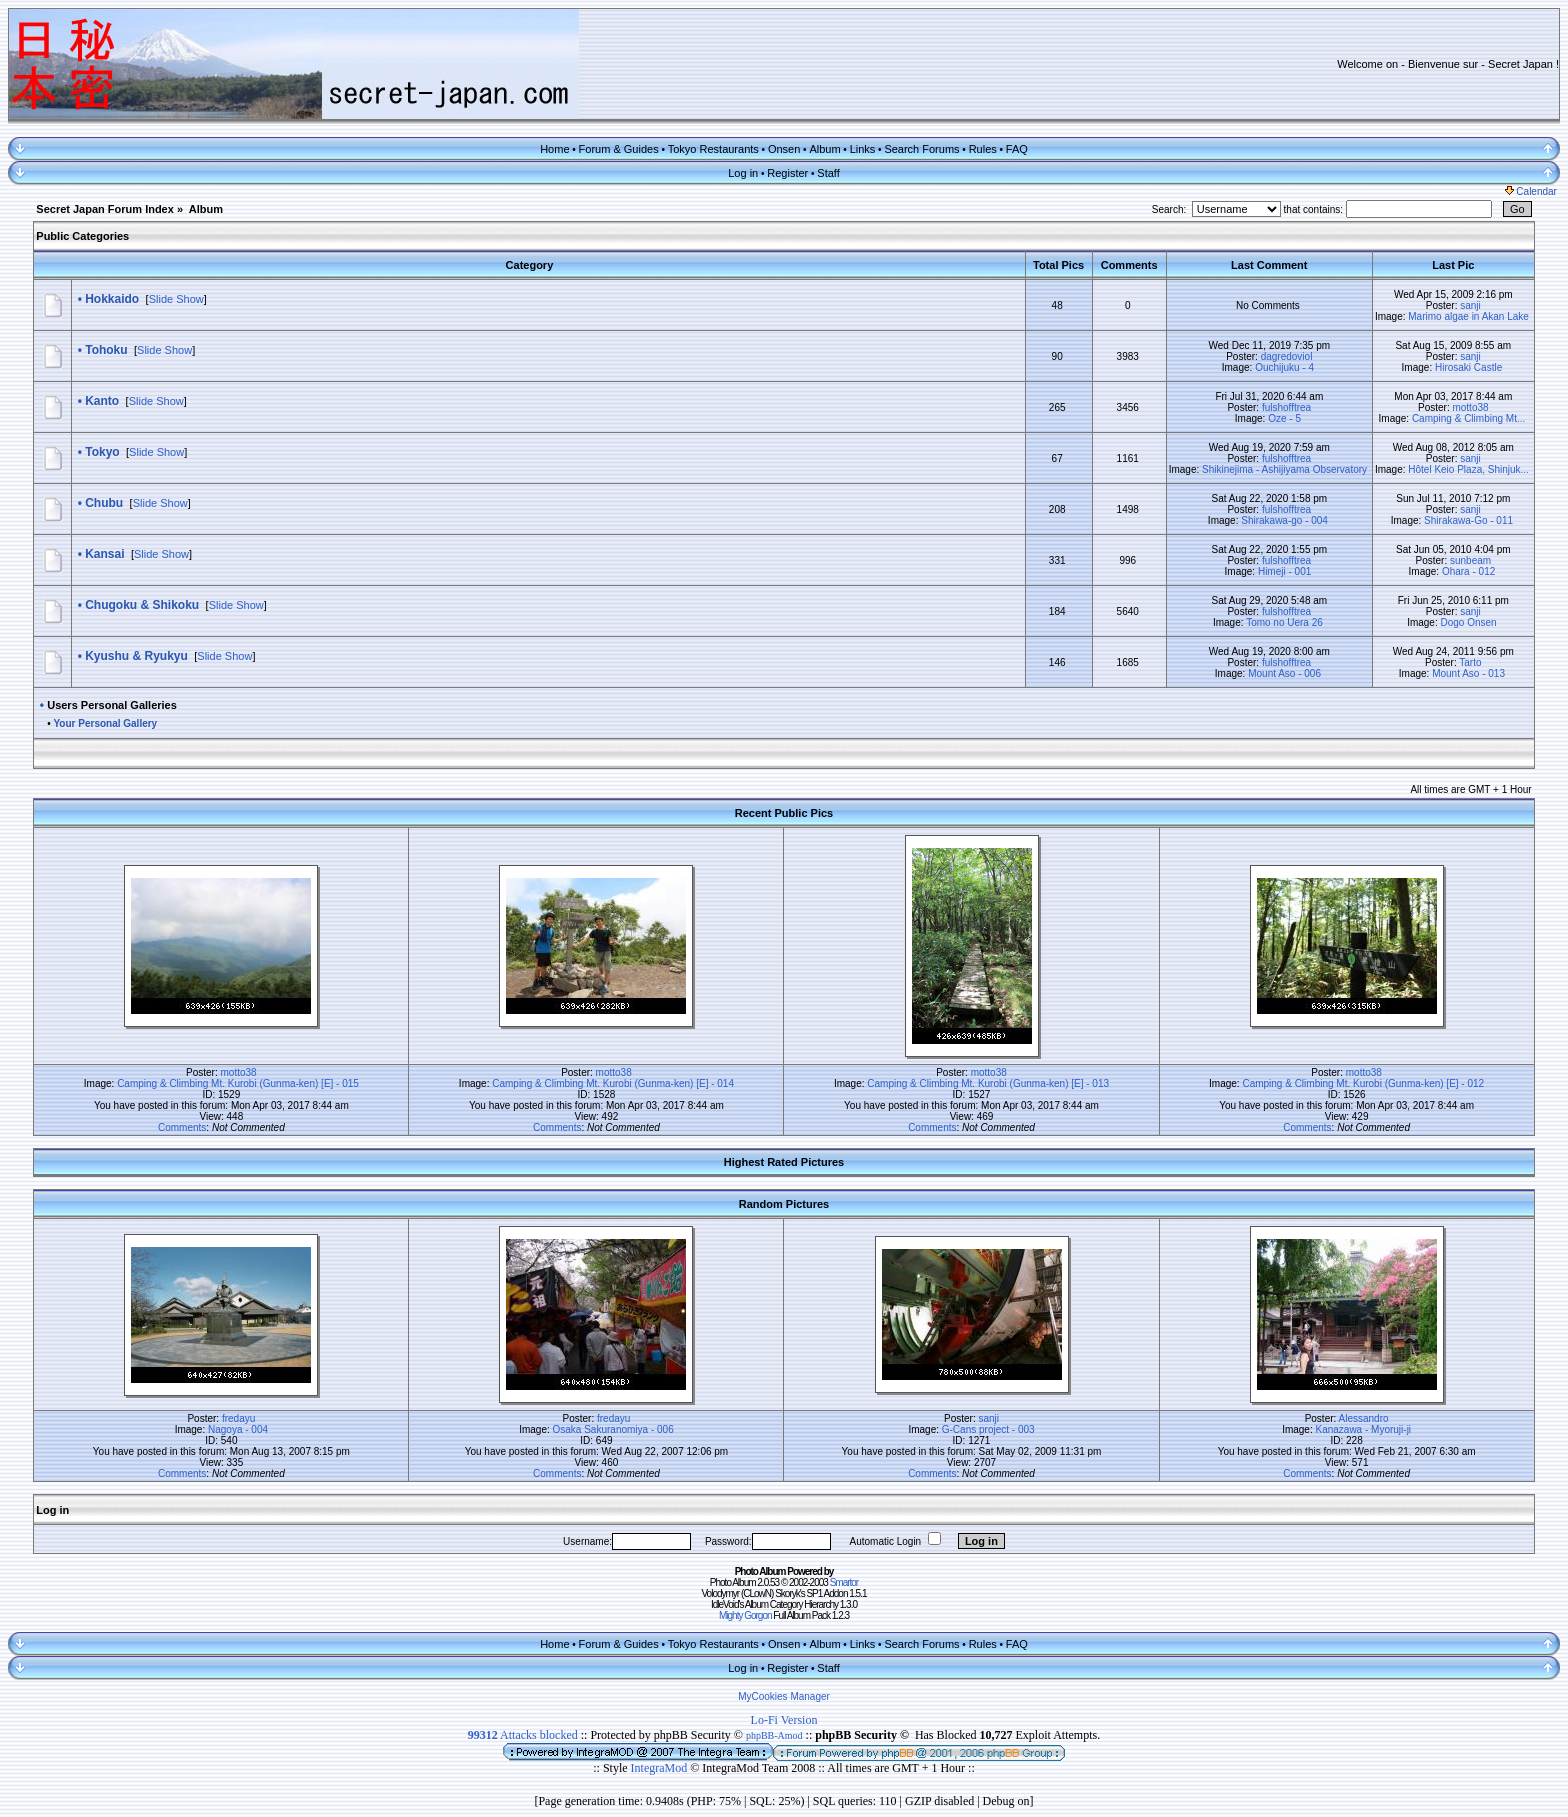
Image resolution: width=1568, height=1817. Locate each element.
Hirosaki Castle (1468, 367)
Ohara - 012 (1468, 571)
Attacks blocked (523, 1735)
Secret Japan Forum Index (105, 209)
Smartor (844, 1582)
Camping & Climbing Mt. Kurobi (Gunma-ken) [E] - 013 (988, 1083)
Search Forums (921, 149)
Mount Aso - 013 (1468, 673)
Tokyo (102, 452)
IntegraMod (661, 1768)
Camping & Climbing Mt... (1468, 418)
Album (824, 149)
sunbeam (1470, 560)
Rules (983, 149)
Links (863, 149)
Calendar (1531, 191)
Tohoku (106, 350)
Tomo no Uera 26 (1284, 622)
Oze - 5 (1284, 418)
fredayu (238, 1418)
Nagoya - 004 (238, 1429)
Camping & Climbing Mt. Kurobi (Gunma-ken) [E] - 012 (1363, 1083)
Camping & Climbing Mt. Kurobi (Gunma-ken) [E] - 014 (613, 1083)
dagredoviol (1287, 356)
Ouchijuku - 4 (1284, 367)
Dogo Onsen (1469, 622)
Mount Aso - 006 (1284, 673)
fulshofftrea (1286, 407)
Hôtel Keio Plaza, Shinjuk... (1468, 469)
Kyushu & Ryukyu (136, 656)
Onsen (784, 149)
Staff (828, 173)
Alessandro (1364, 1418)
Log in (743, 173)
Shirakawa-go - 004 (1284, 520)
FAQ (1017, 149)
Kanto (102, 401)
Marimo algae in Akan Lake (1468, 316)
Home (554, 149)
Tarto (1470, 662)
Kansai (104, 554)
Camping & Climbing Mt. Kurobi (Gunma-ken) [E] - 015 (238, 1083)
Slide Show (176, 299)
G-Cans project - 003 (988, 1429)
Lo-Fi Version (784, 1720)
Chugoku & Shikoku (142, 605)
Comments (182, 1127)
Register (787, 173)
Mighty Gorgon (745, 1615)
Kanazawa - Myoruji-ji (1363, 1429)
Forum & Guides (619, 149)
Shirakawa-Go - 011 (1468, 520)
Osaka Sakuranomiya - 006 (613, 1429)
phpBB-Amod (774, 1735)
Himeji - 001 (1284, 571)
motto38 (1470, 407)
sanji (1470, 305)
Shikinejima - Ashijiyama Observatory (1284, 469)
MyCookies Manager (784, 1696)
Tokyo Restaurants (713, 149)
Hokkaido (112, 299)
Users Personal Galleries (112, 705)
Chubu (104, 503)
